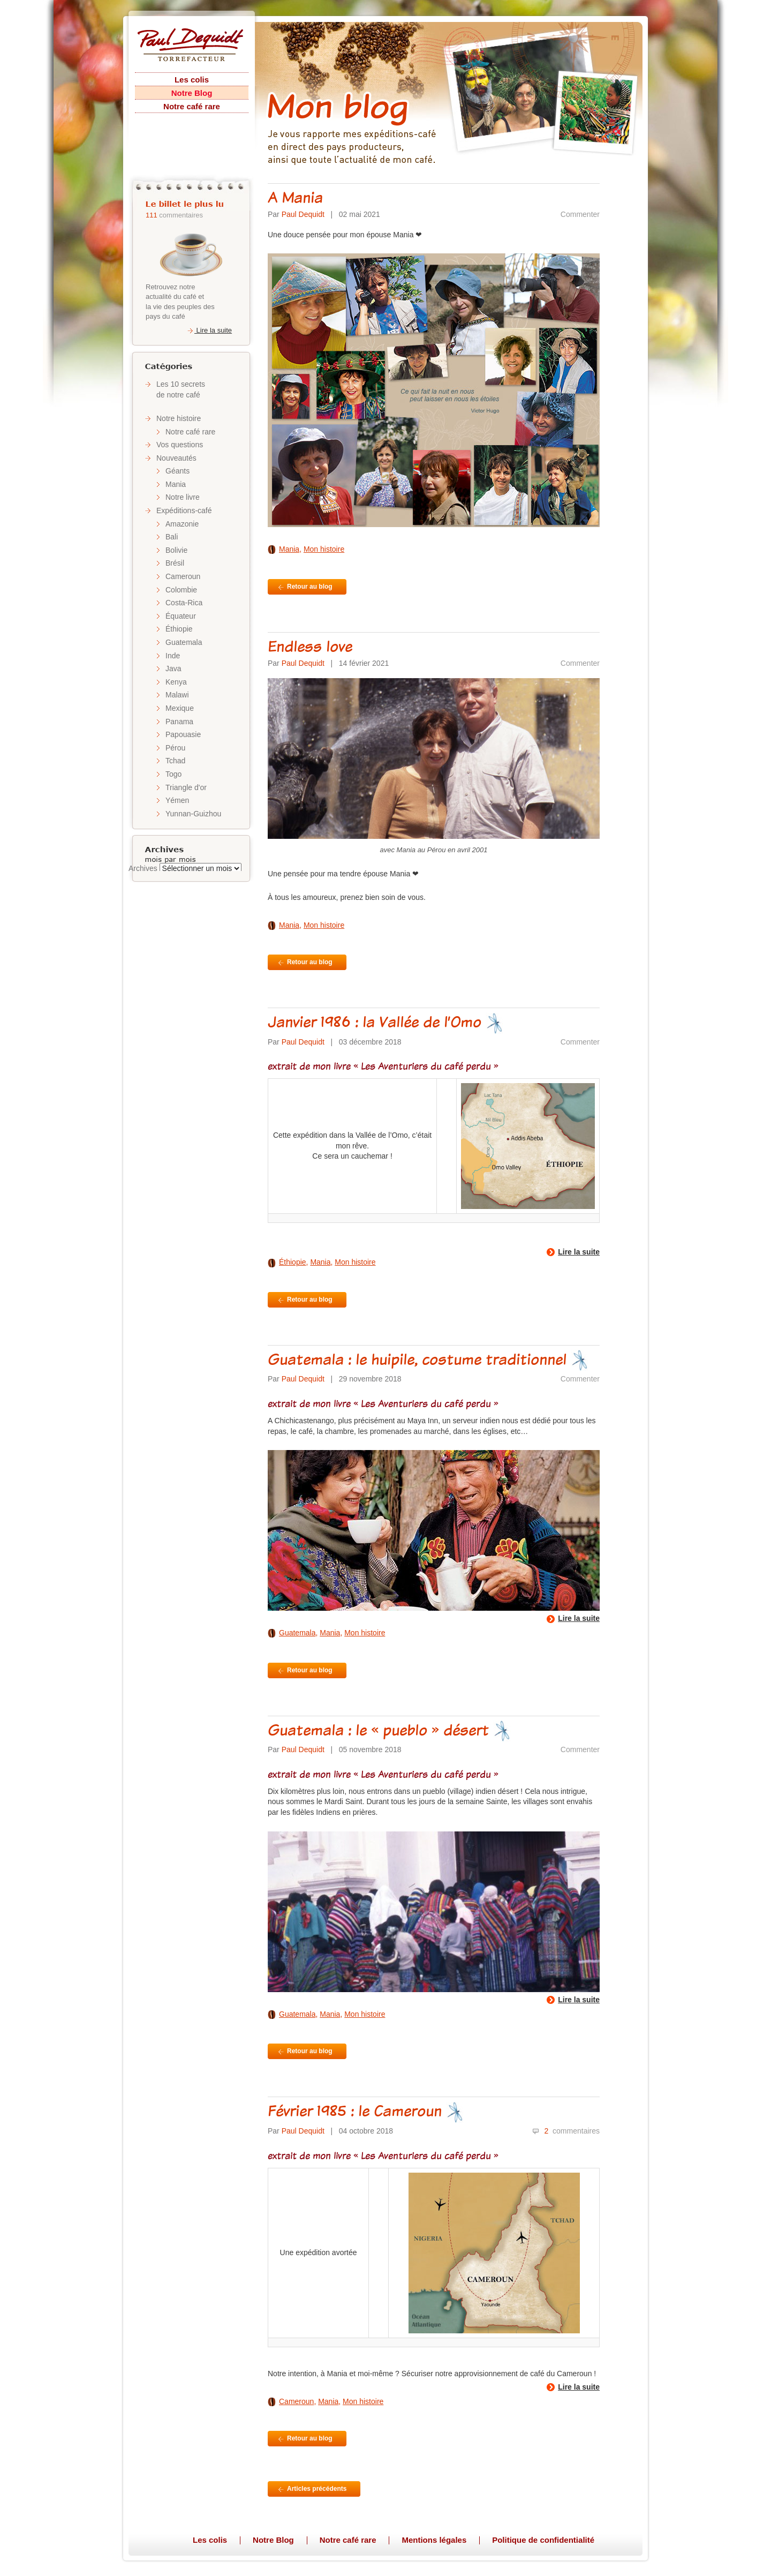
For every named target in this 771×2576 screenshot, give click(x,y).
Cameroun (182, 576)
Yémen (177, 800)
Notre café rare (191, 106)
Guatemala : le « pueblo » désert (389, 1729)
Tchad (175, 760)
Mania (175, 484)
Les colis (192, 79)
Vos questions (179, 444)
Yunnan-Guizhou (193, 813)
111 (151, 215)
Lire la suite (209, 330)
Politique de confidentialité (543, 2539)
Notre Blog (192, 92)
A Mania (295, 197)
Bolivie (176, 550)
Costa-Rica (183, 602)
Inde (172, 655)
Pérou (175, 747)
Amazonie (182, 524)
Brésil (174, 563)
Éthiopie (179, 629)
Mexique (179, 708)
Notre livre (182, 497)
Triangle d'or (186, 787)
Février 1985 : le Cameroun (366, 2110)
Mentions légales (434, 2539)
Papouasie (183, 734)
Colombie (181, 589)
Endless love (310, 646)
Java (173, 668)
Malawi (177, 694)
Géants (177, 471)
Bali (171, 536)
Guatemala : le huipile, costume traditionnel (428, 1359)
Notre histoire (178, 418)
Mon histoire (324, 549)
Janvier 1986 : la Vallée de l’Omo (386, 1021)
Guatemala (183, 642)
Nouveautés (176, 458)
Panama (179, 721)
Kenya (176, 682)
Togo (173, 774)
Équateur (180, 616)
